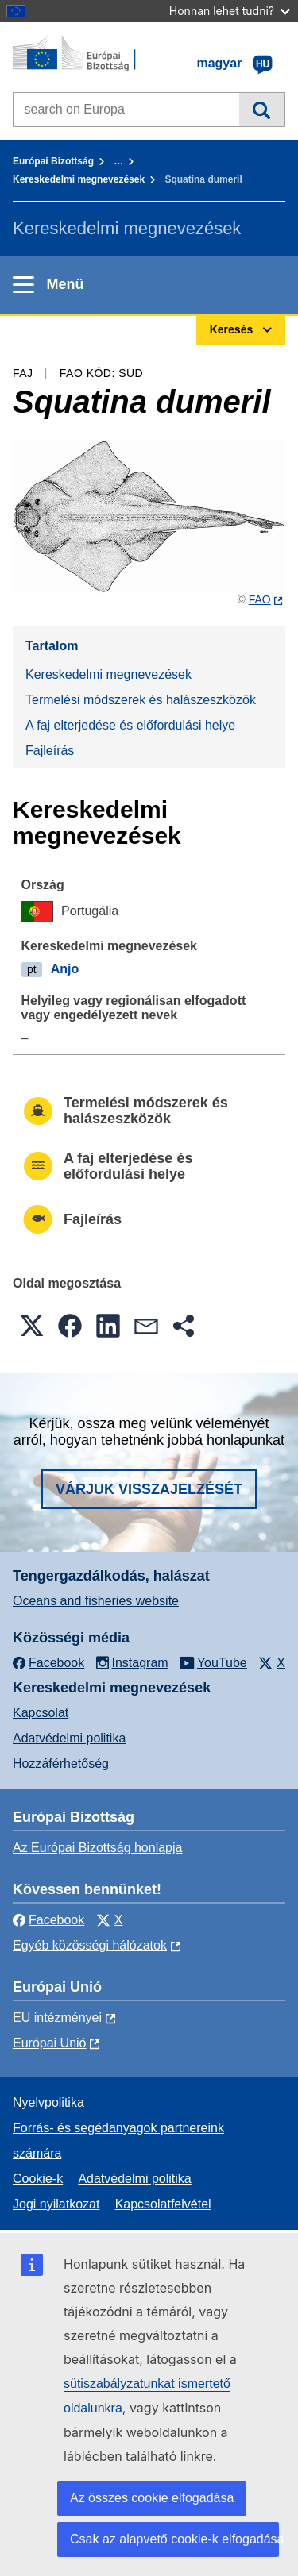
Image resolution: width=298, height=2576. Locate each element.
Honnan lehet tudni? (229, 10)
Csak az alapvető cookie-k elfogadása (174, 2539)
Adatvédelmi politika (69, 1738)
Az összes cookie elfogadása (152, 2498)
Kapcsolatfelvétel (163, 2204)
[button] (32, 1326)
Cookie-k (38, 2178)
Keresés (261, 109)
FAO (260, 599)
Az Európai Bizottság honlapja (97, 1847)
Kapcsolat (40, 1712)
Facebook (48, 1920)
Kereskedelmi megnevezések (79, 179)
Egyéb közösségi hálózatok (90, 1945)
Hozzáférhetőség (61, 1763)
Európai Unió (50, 2043)
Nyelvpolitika (48, 2102)
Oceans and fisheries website (96, 1601)
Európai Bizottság (53, 161)
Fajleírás (49, 750)
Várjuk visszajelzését (149, 1489)
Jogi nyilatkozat (56, 2204)
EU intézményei (57, 2017)
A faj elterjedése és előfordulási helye (130, 725)
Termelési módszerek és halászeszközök (140, 700)
